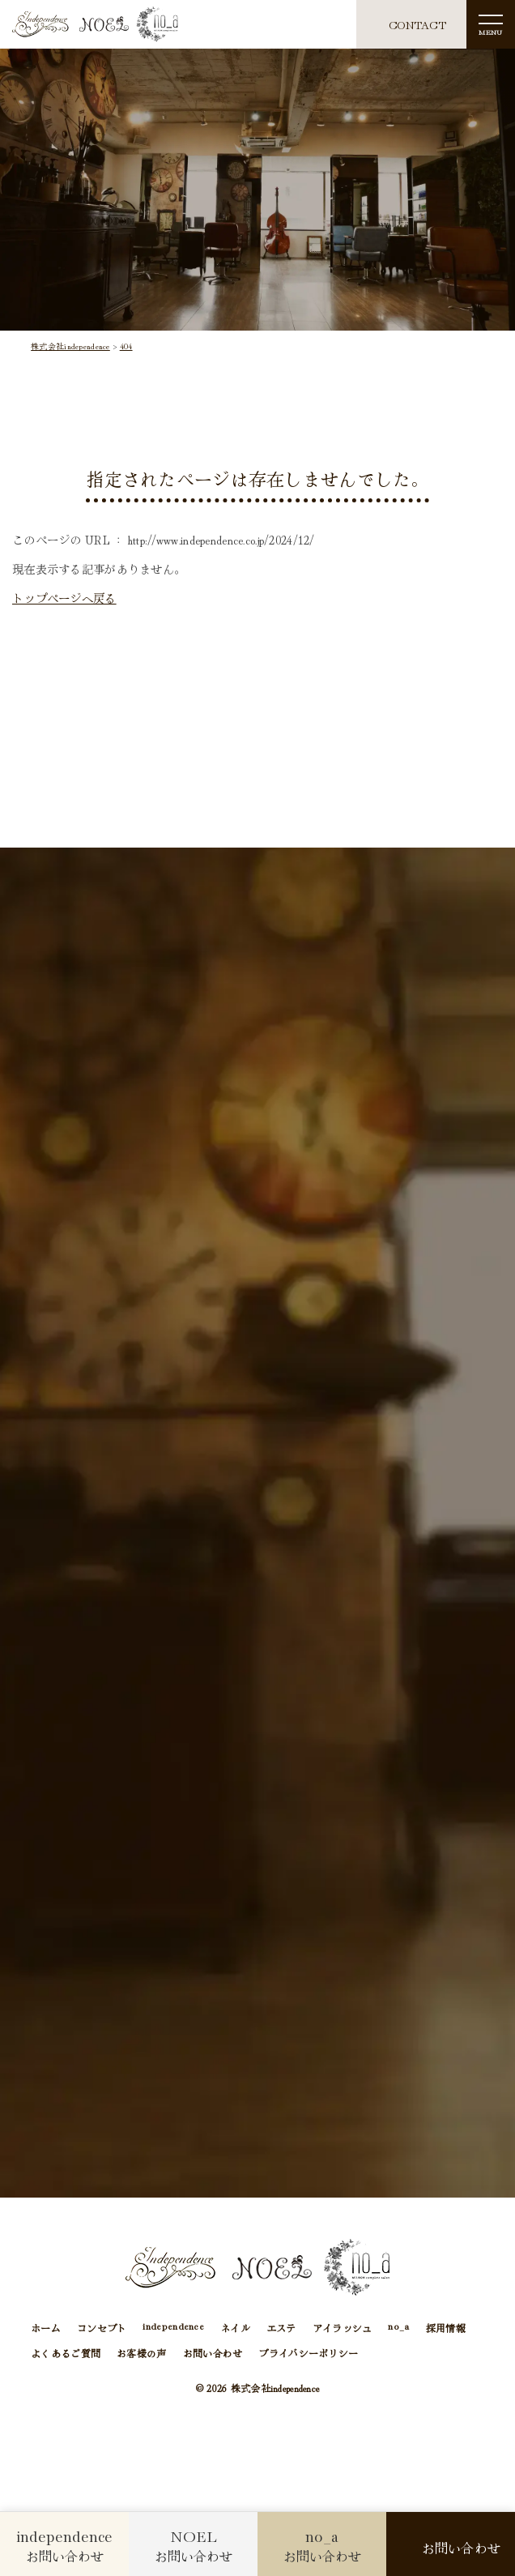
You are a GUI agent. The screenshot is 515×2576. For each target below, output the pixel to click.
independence (173, 2327)
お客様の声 (141, 2353)
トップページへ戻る (64, 597)
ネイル (235, 2328)
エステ (281, 2328)
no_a (398, 2327)
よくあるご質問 (65, 2353)
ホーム (46, 2328)
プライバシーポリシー (308, 2353)
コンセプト (101, 2328)
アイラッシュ (342, 2328)
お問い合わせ (213, 2353)
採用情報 (446, 2328)
